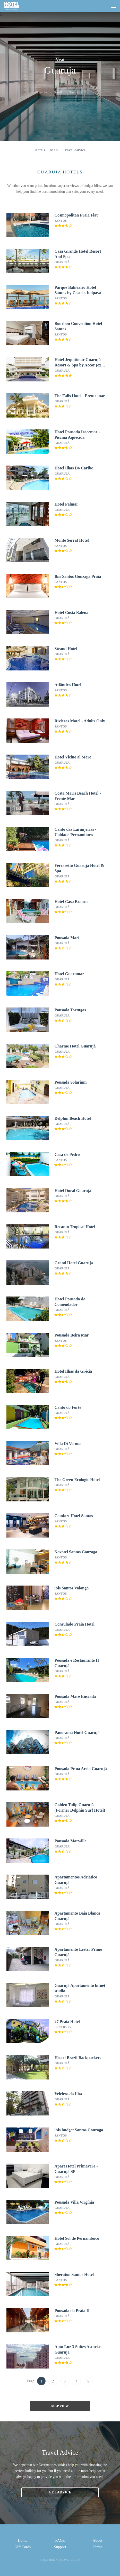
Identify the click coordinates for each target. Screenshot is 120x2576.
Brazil (58, 92)
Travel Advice (74, 150)
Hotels (40, 150)
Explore (41, 92)
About (97, 2540)
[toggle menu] (111, 5)
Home (22, 2540)
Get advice (60, 2492)
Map (54, 150)
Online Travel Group (64, 2559)
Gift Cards (22, 2547)
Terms (97, 2547)
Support (60, 2547)
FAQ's (60, 2540)
